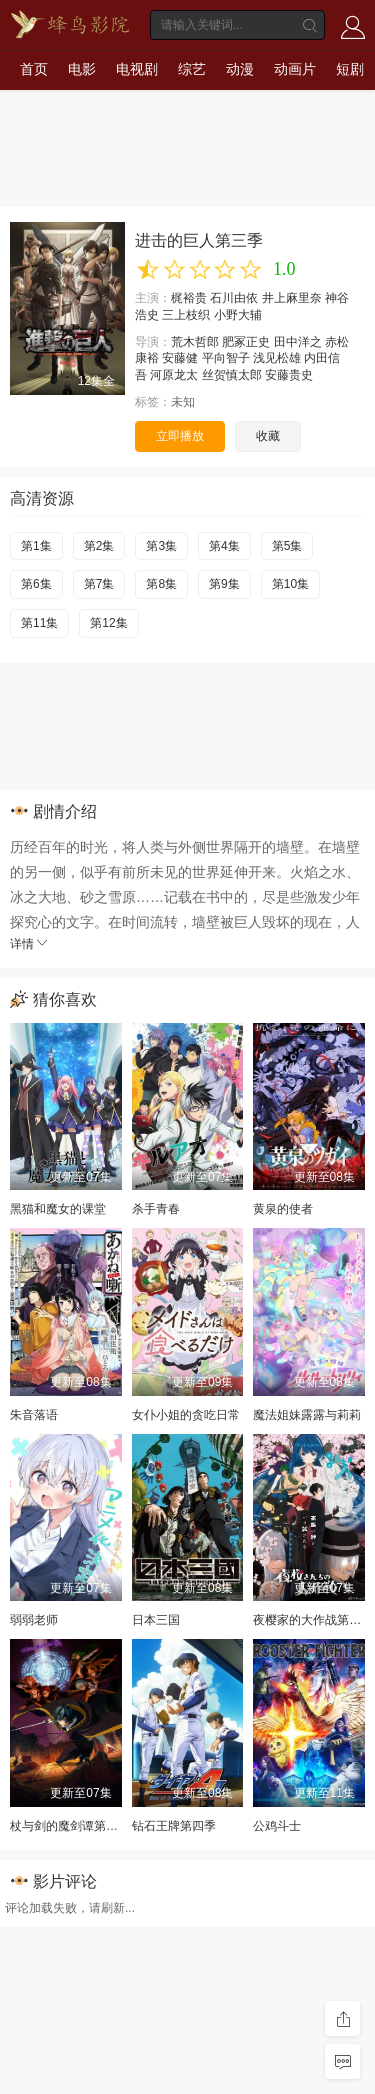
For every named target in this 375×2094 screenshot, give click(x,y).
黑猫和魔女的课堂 (58, 1209)
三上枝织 (186, 315)
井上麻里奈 (292, 298)
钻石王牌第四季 (174, 1826)
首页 (34, 69)
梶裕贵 (189, 298)
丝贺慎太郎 (232, 375)
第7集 (99, 584)
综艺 (192, 69)
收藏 (268, 436)
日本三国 (156, 1620)
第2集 (99, 546)
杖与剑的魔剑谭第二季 (70, 1826)
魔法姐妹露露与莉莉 (307, 1415)
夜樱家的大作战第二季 (313, 1620)
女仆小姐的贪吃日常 (186, 1415)
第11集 (39, 623)
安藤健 (180, 358)
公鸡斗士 (277, 1826)
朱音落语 (34, 1415)
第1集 (36, 546)
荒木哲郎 (195, 342)
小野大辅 (238, 315)
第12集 (108, 623)
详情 (30, 944)
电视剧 (137, 69)
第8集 (161, 584)
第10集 (290, 584)
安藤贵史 (289, 375)
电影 (82, 69)
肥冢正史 (246, 342)
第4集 (224, 546)
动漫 (240, 69)
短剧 (350, 69)
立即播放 (180, 436)
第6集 (36, 584)
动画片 (295, 69)
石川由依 (234, 298)
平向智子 (226, 358)
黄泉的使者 (283, 1209)
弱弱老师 (34, 1620)
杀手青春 (156, 1209)
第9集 (224, 584)
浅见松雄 (277, 358)
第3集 (161, 546)
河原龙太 (174, 375)
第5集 (287, 546)
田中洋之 (298, 342)
